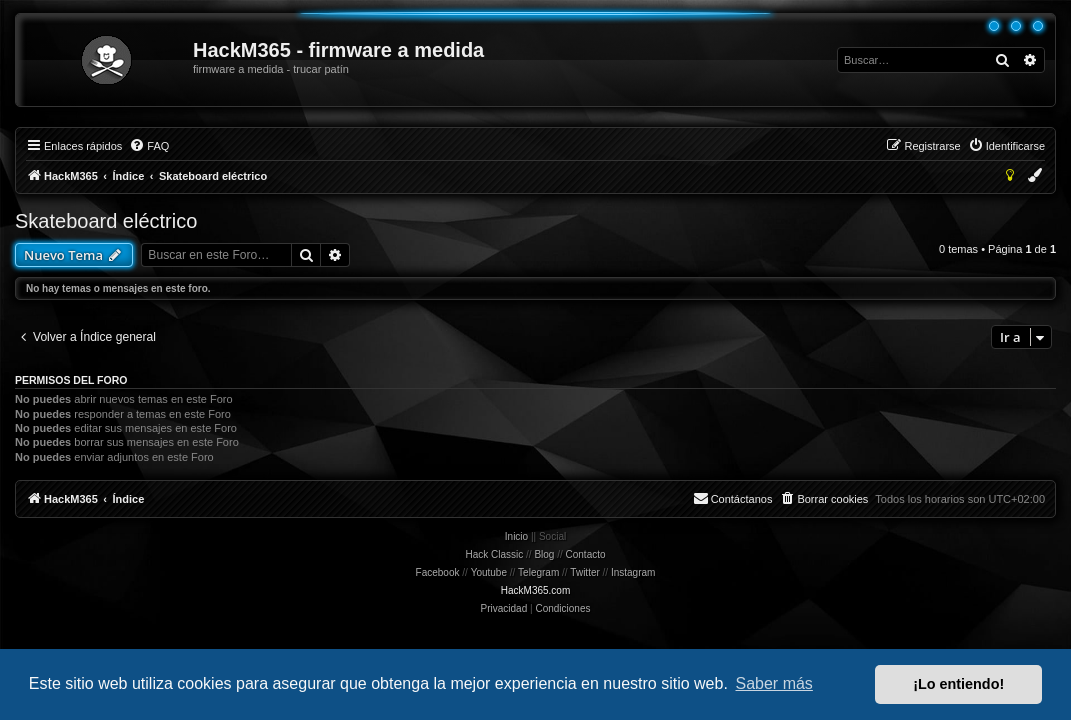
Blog (544, 554)
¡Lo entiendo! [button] (958, 684)
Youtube (489, 572)
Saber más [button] (774, 683)
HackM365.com (535, 590)
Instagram (633, 572)
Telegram (538, 572)
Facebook (438, 572)
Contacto (586, 554)
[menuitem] (149, 146)
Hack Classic (494, 554)
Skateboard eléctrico (106, 221)
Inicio (516, 536)
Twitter (584, 572)
